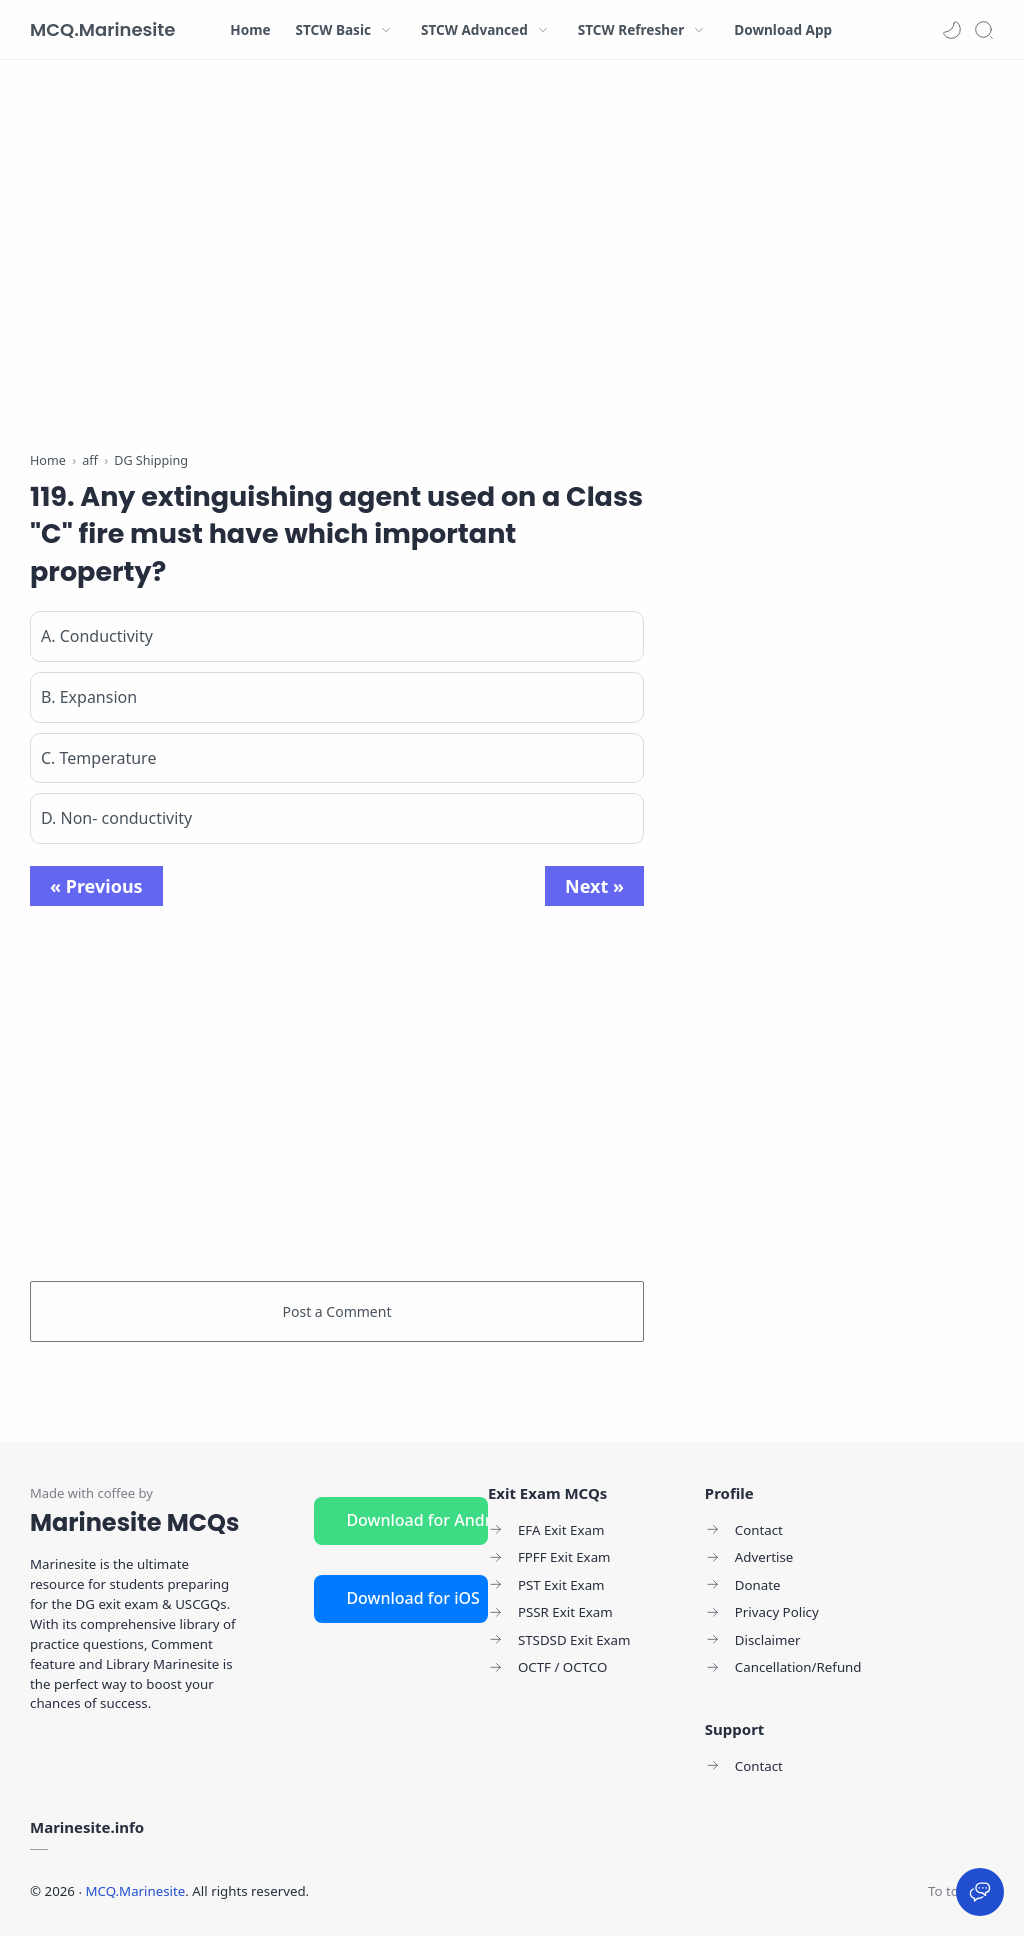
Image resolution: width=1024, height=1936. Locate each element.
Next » (594, 886)
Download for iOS (413, 1598)
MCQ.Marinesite (102, 29)
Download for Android (417, 1520)
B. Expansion (89, 697)
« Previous (96, 886)
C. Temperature (98, 758)
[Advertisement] (337, 260)
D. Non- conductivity (116, 818)
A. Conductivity (97, 636)
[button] (952, 30)
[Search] (984, 30)
